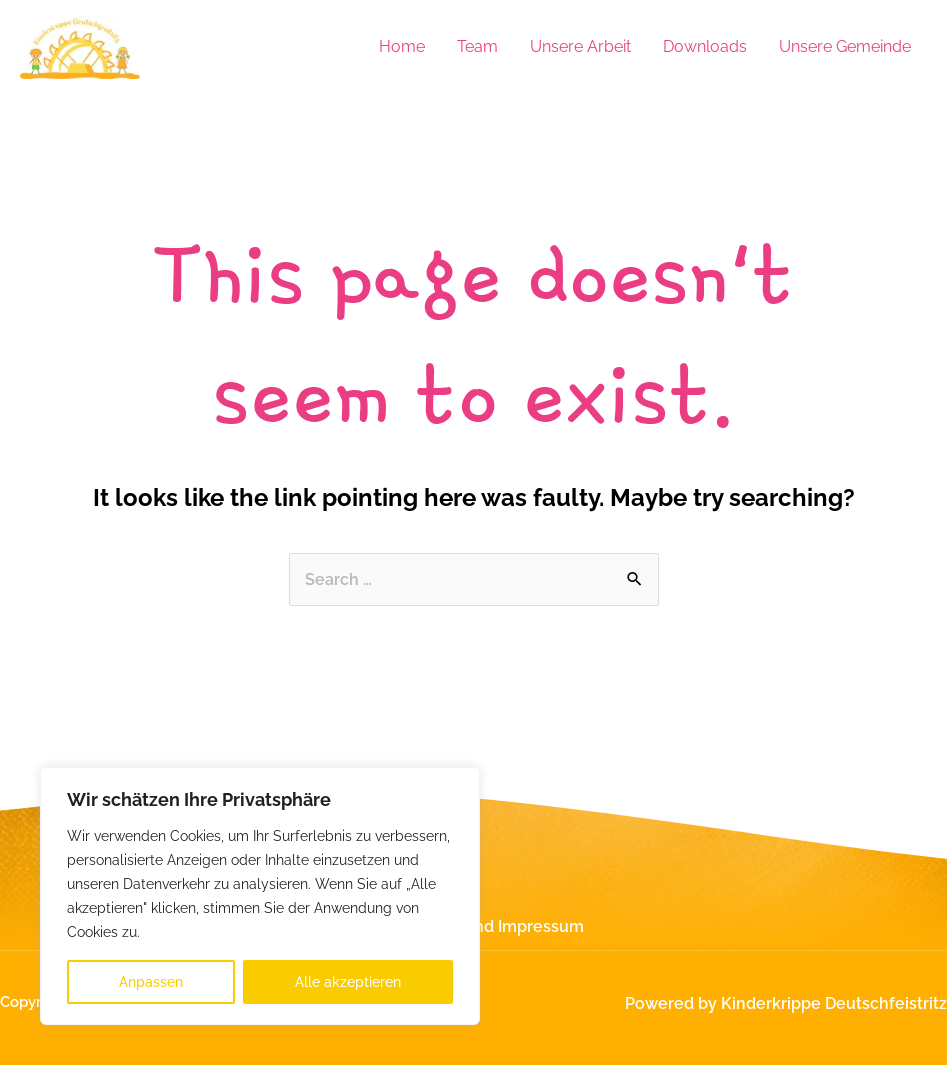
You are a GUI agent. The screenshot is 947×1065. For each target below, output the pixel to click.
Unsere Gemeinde (845, 46)
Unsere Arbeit (580, 46)
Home (402, 46)
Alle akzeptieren (348, 982)
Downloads (705, 46)
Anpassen (151, 982)
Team (477, 46)
